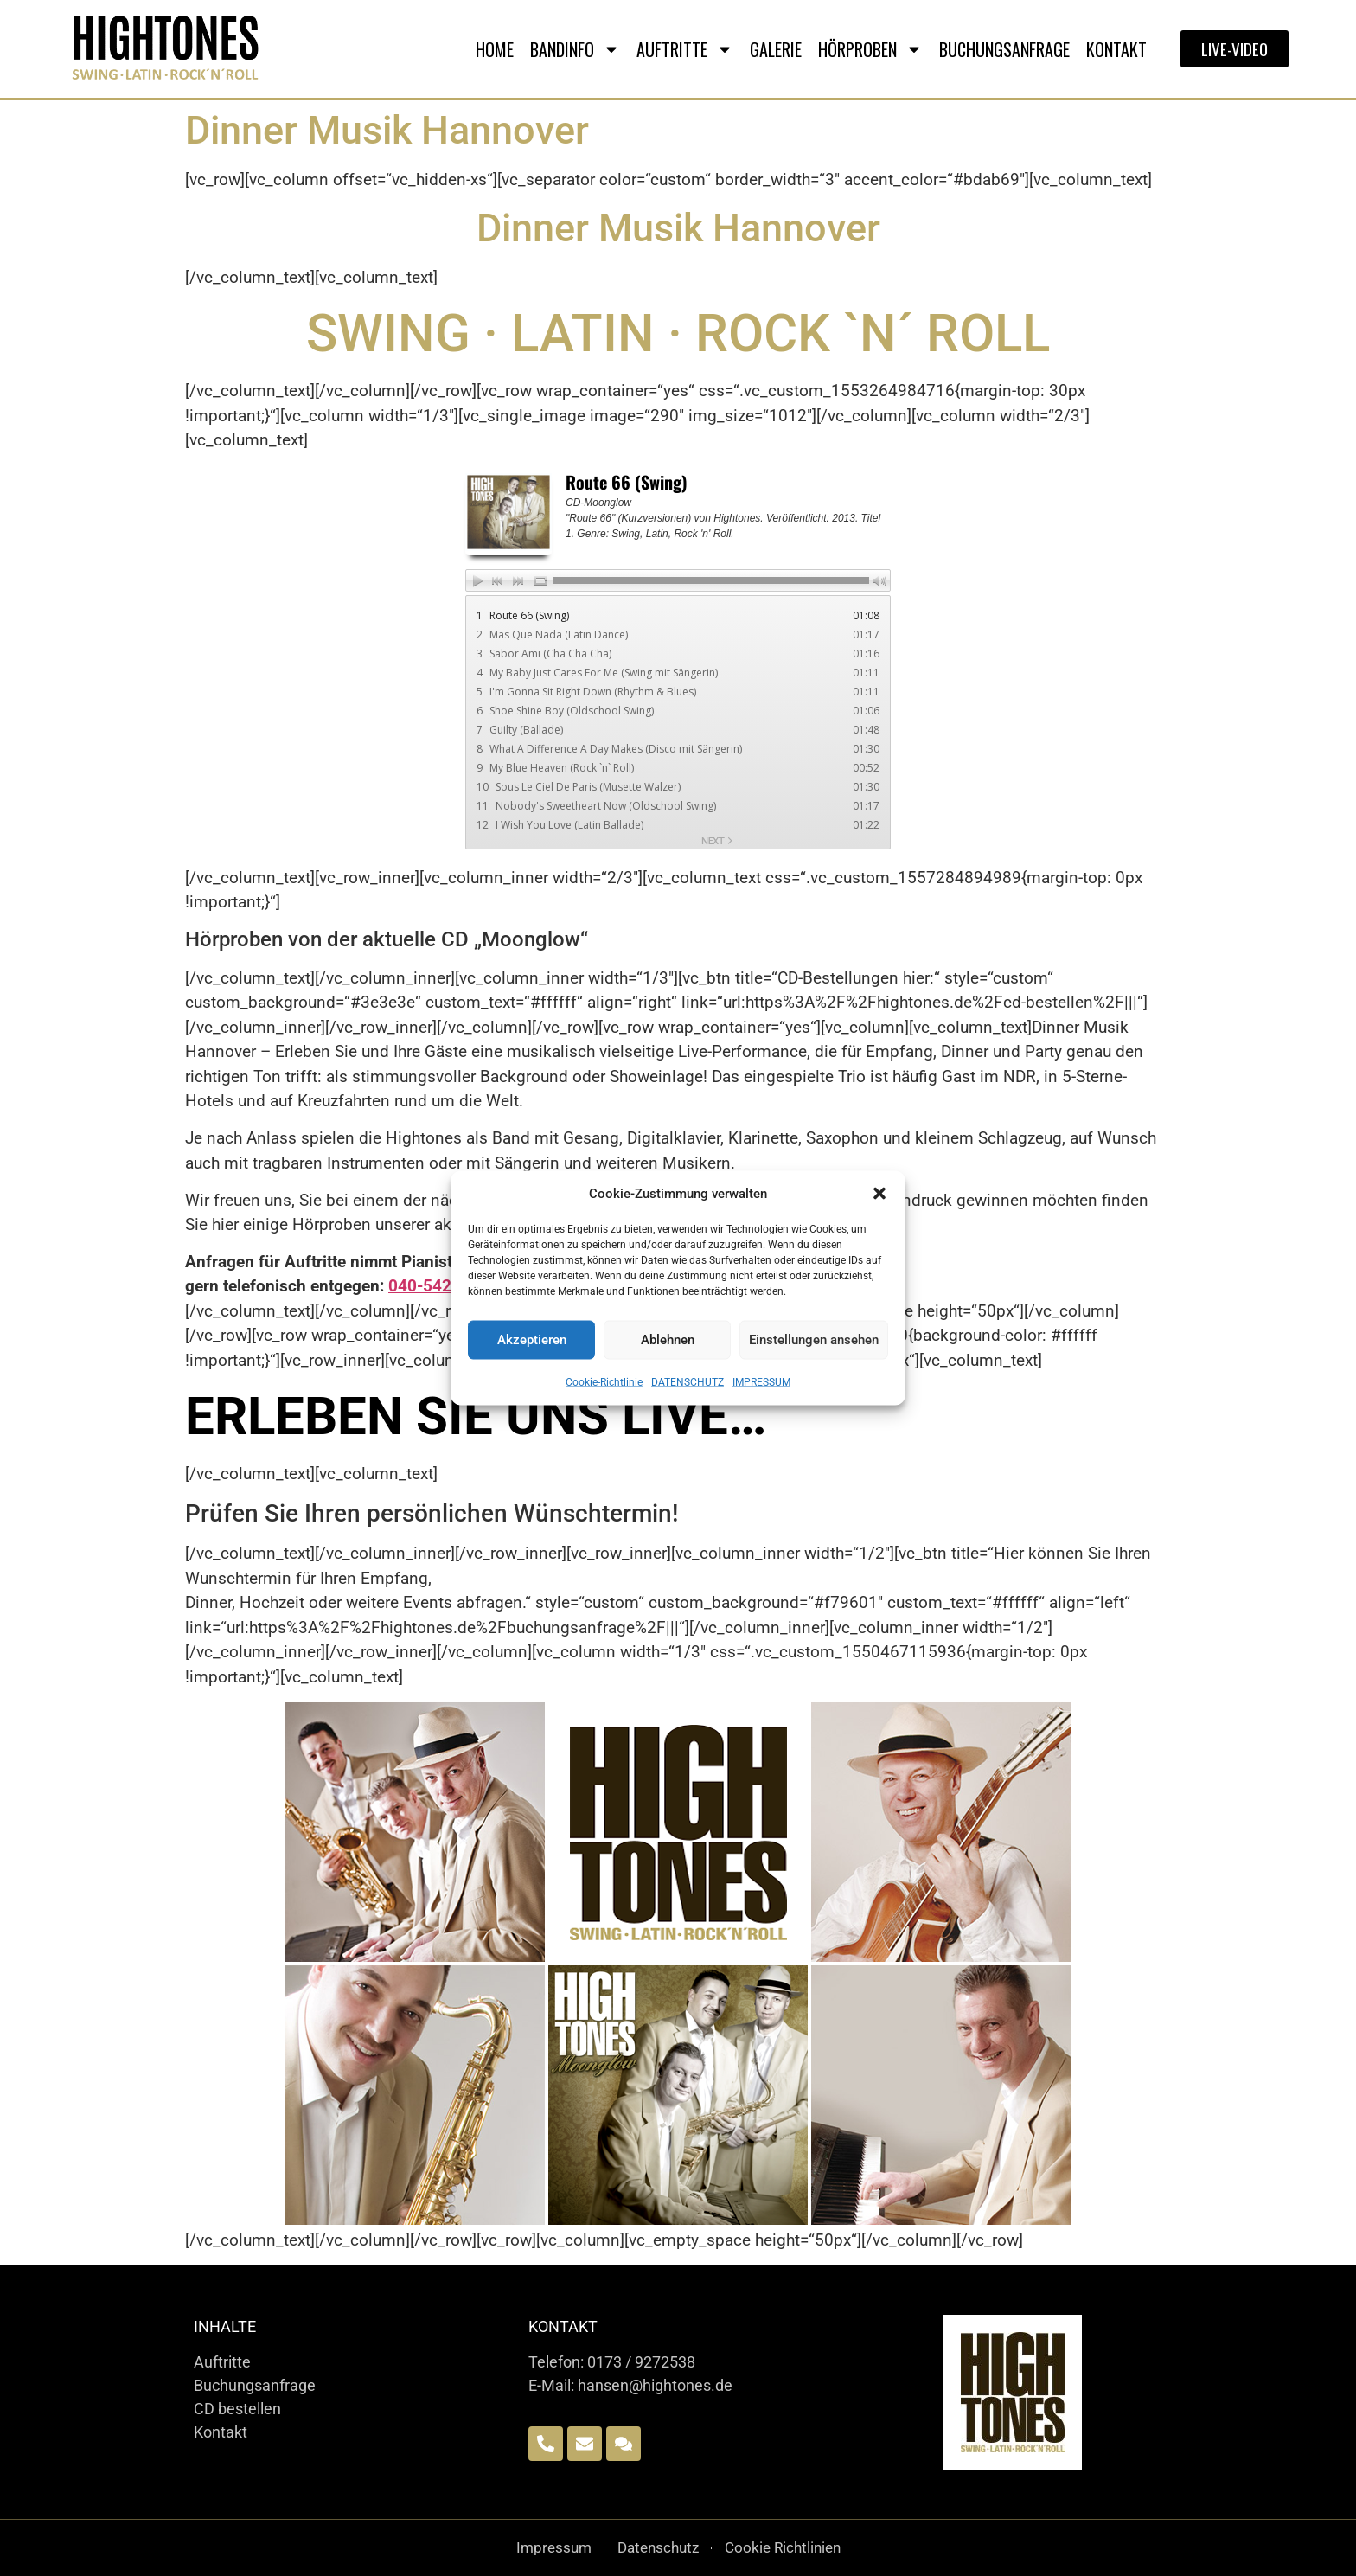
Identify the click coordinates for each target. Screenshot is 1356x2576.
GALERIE (776, 49)
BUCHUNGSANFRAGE (1004, 49)
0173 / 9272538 (641, 2362)
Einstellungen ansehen (814, 1340)
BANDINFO (575, 49)
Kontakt (1116, 49)
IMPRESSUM (761, 1381)
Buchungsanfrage (255, 2385)
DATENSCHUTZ (687, 1381)
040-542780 (434, 1286)
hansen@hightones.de (655, 2385)
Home (495, 49)
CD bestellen (237, 2409)
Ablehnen (667, 1340)
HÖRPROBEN (870, 49)
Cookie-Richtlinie (604, 1381)
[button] (879, 1193)
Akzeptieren (531, 1340)
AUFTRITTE (684, 49)
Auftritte (222, 2362)
